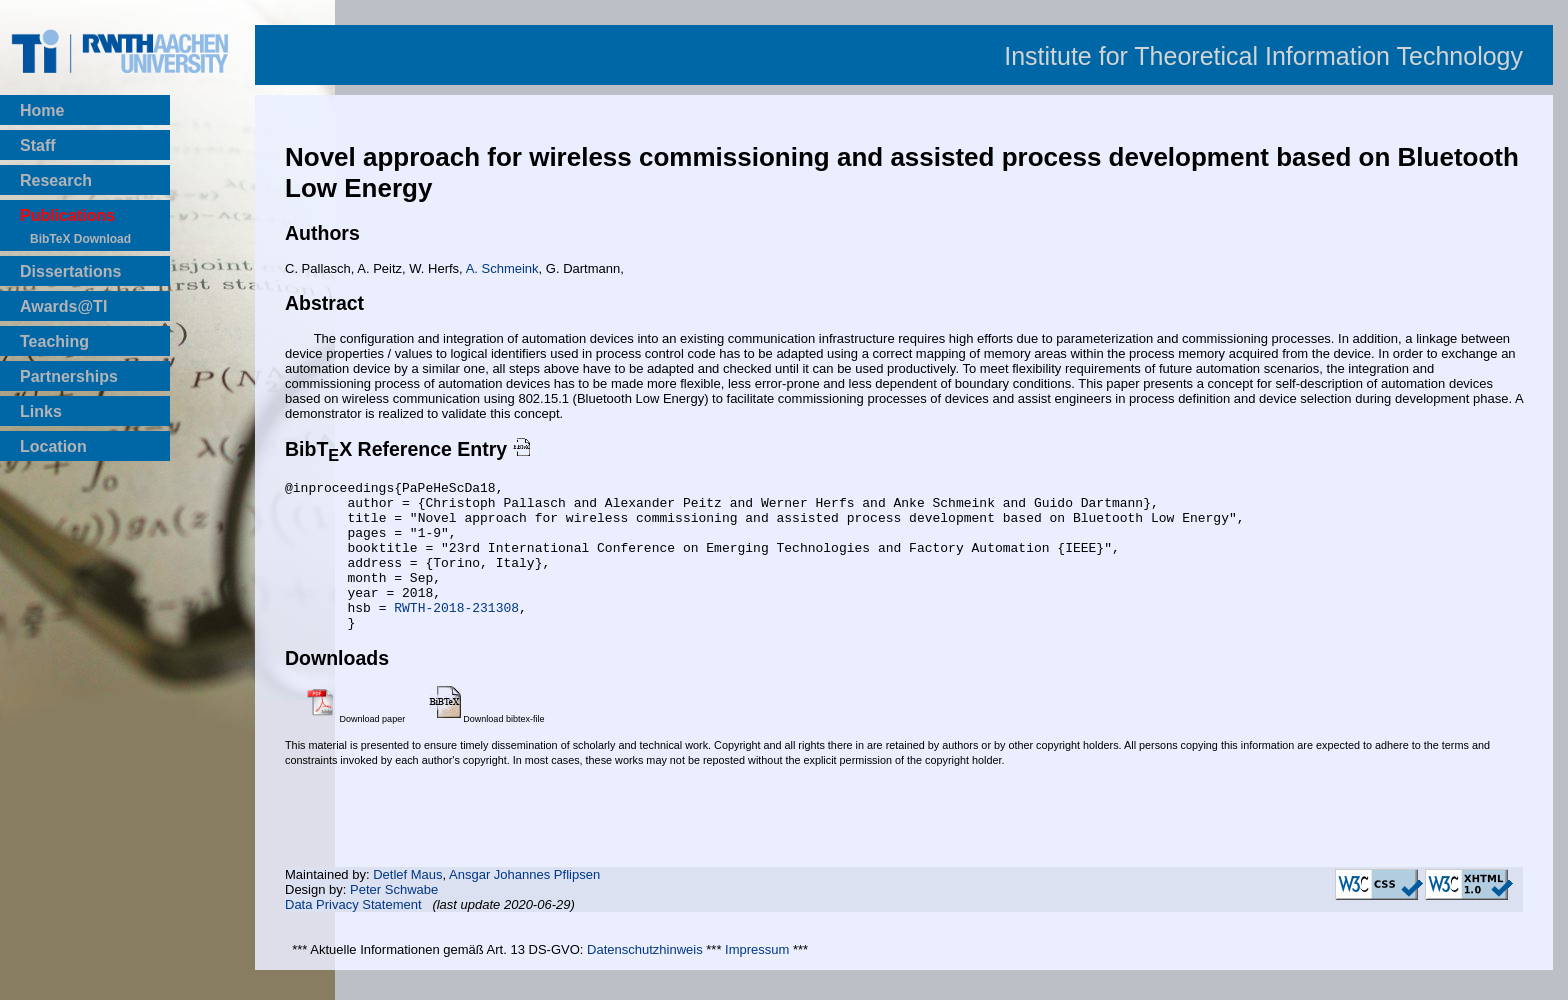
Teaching (54, 341)
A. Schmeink (502, 268)
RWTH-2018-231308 (456, 634)
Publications (67, 215)
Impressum (757, 979)
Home (42, 110)
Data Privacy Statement (353, 934)
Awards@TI (63, 306)
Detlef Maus (407, 904)
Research (56, 180)
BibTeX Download (80, 239)
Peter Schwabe (394, 919)
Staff (38, 145)
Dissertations (70, 271)
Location (53, 446)
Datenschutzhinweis (645, 979)
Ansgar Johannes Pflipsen (524, 904)
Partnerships (69, 376)
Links (41, 411)
